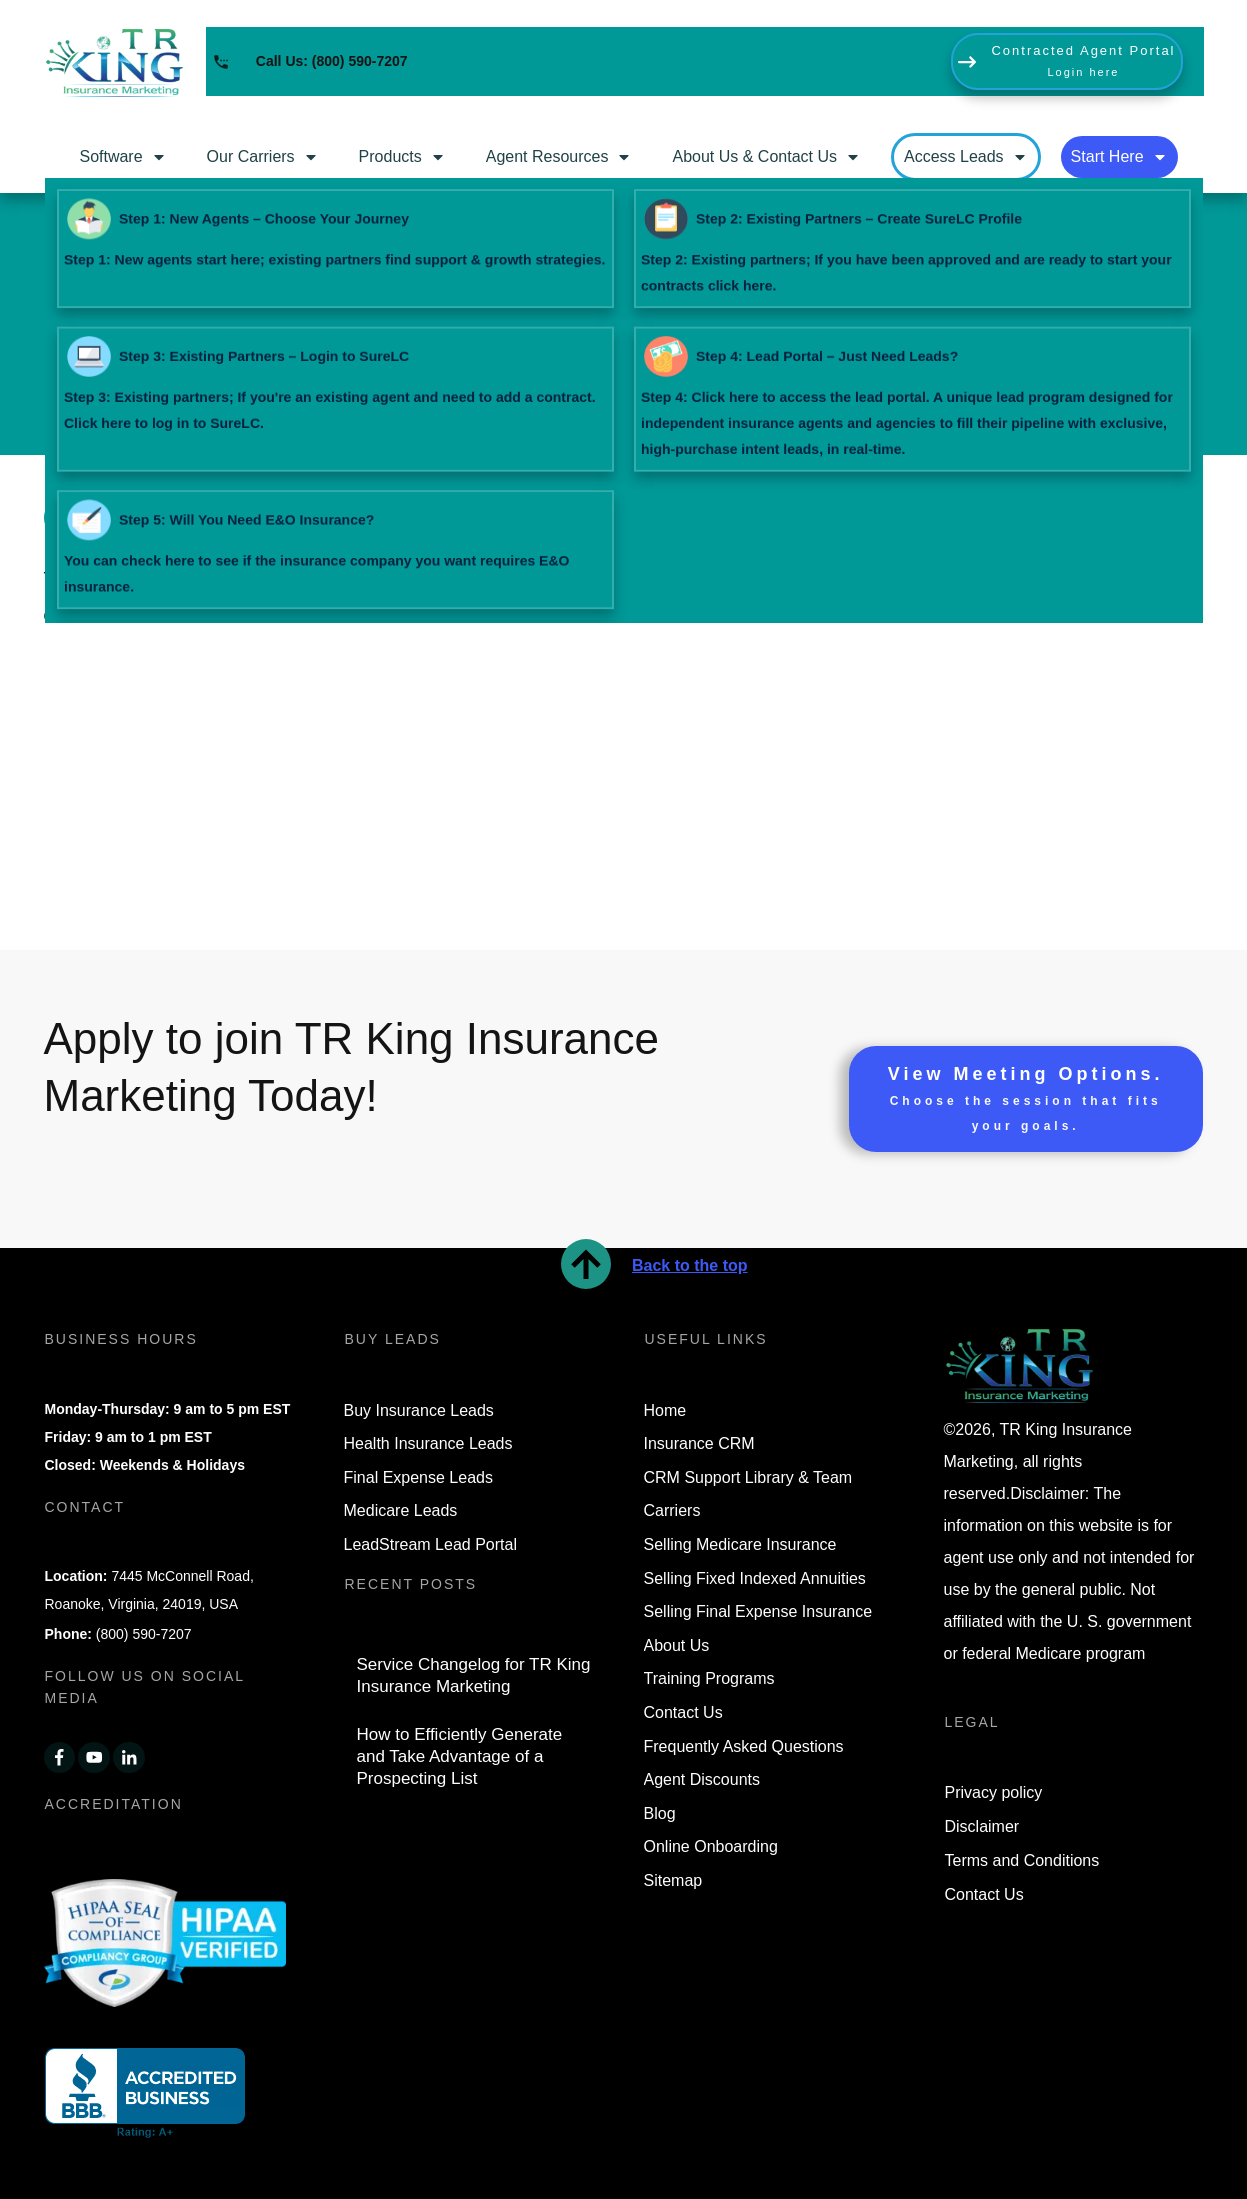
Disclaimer (982, 1826)
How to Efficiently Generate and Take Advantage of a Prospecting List (460, 1756)
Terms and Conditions (1022, 1860)
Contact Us (984, 1894)
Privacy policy (994, 1792)
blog (901, 580)
